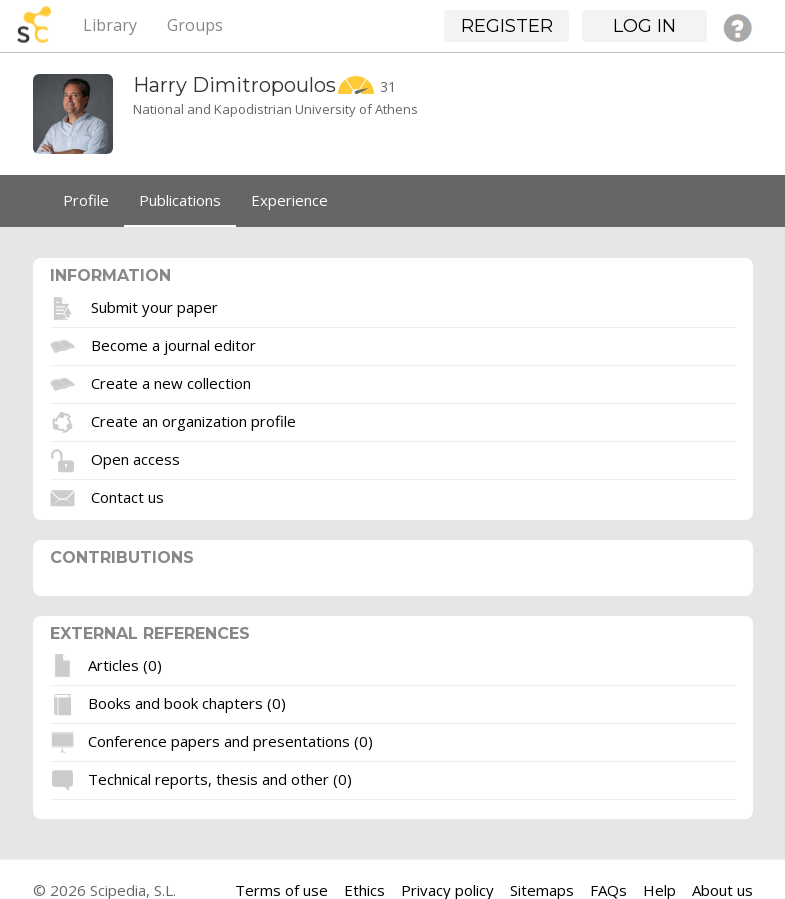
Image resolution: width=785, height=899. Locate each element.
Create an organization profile (193, 420)
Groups (195, 25)
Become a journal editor (173, 344)
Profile (86, 200)
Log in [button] (644, 26)
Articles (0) (125, 664)
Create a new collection (171, 382)
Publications (180, 200)
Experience (289, 200)
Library (110, 25)
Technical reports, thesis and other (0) (220, 778)
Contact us (127, 496)
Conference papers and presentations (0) (230, 740)
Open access (135, 458)
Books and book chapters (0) (187, 702)
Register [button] (507, 26)
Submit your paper (154, 306)
